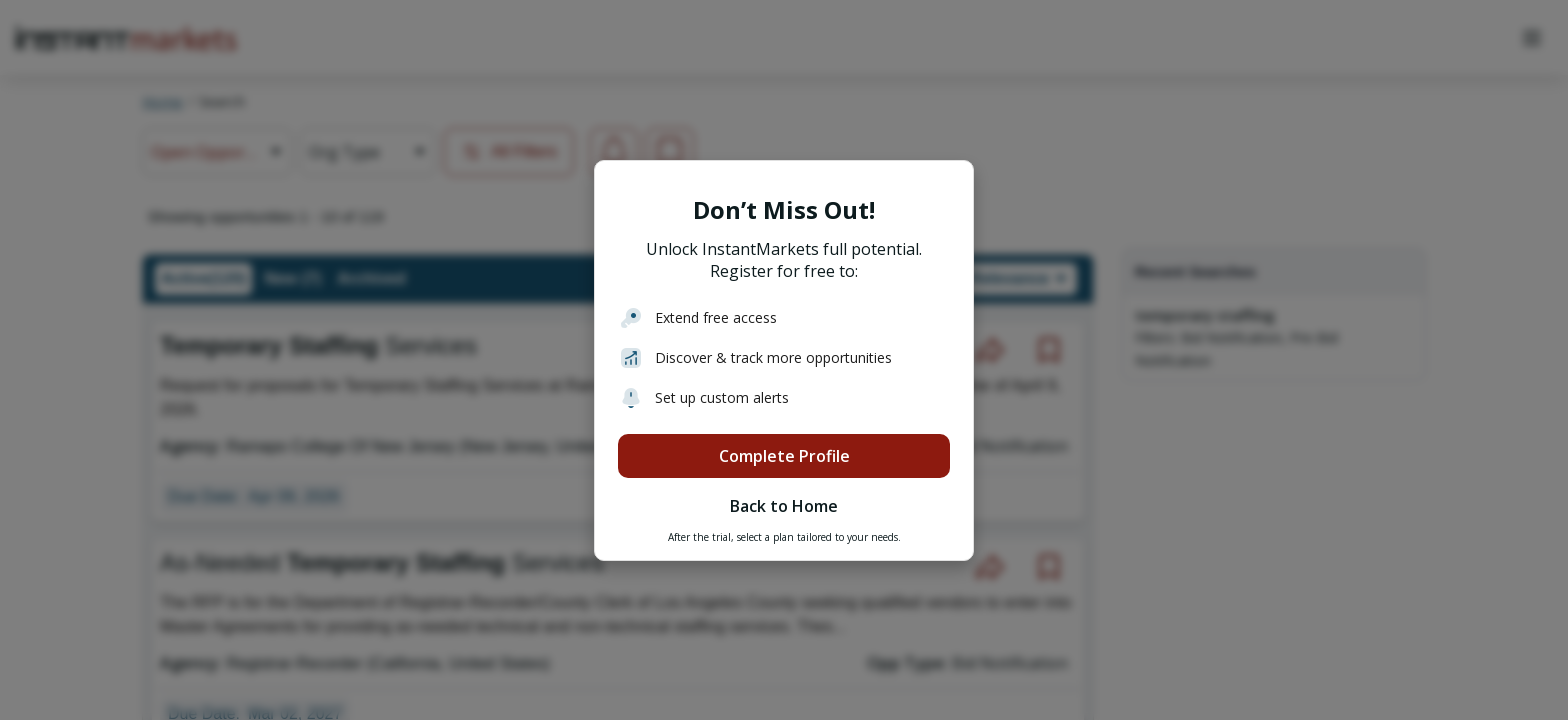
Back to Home (784, 506)
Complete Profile (784, 456)
